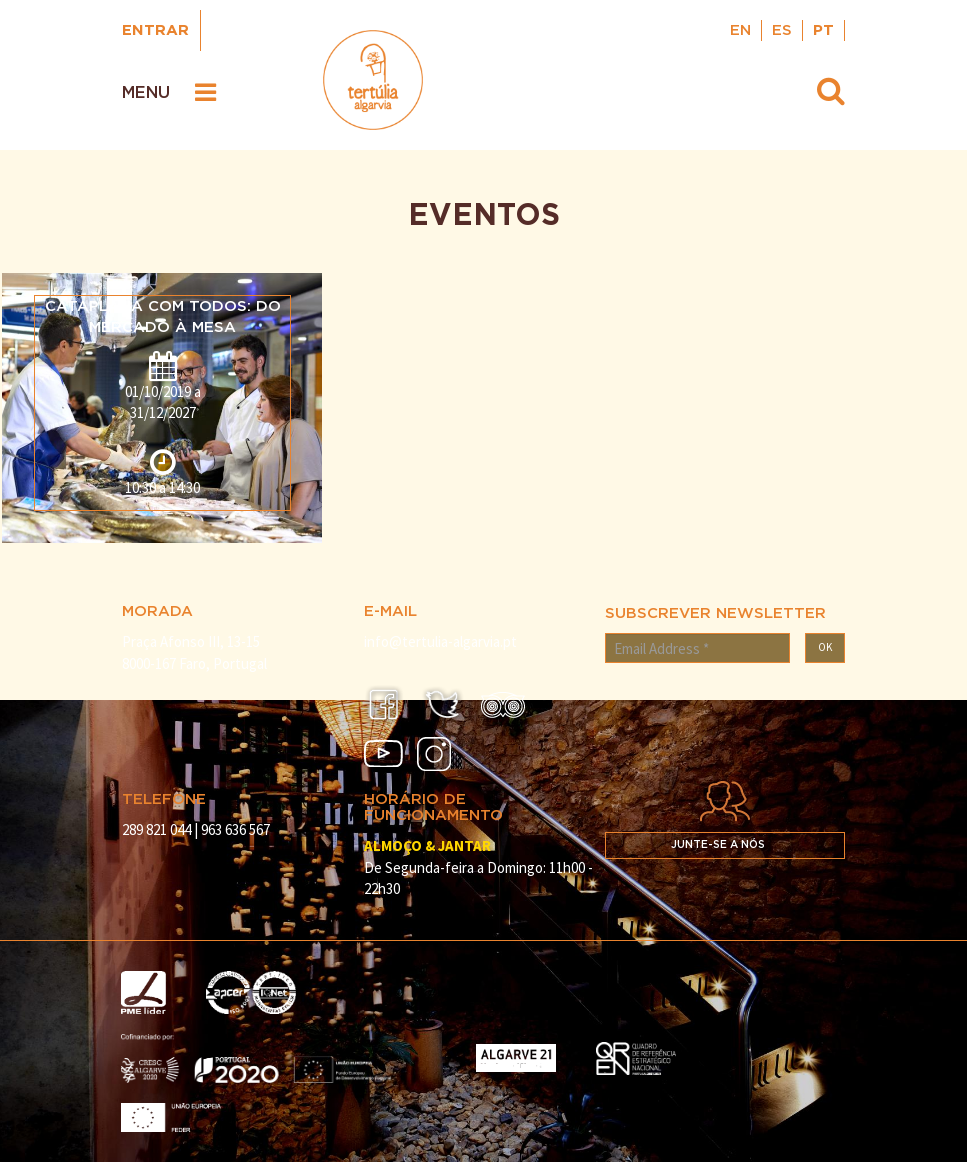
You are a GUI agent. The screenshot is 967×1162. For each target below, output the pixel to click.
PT (823, 30)
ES (782, 30)
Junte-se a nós (718, 845)
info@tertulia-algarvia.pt (440, 641)
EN (740, 30)
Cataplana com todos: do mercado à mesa (163, 317)
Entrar (155, 30)
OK (825, 647)
